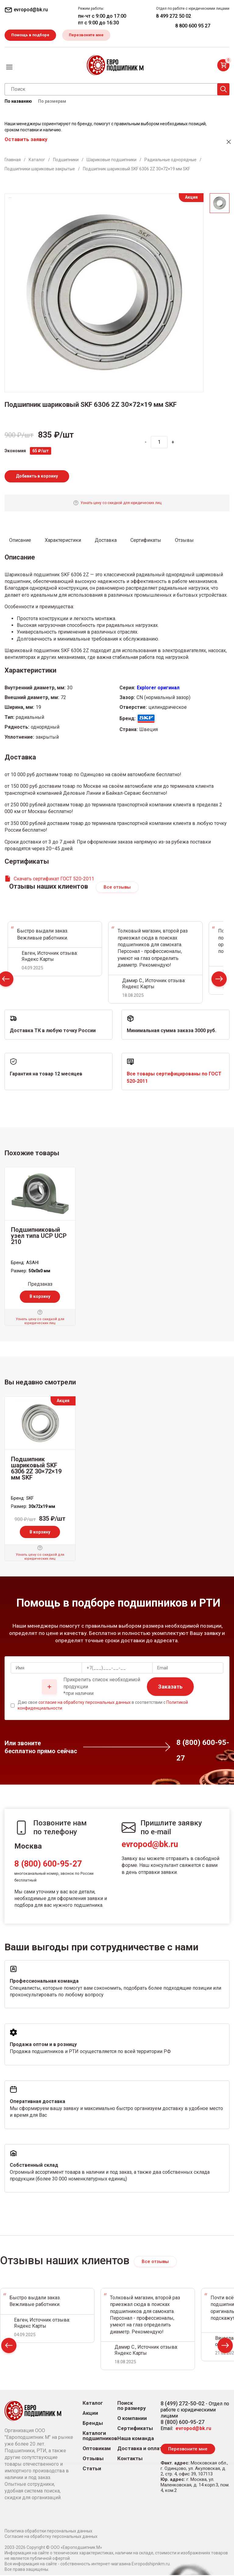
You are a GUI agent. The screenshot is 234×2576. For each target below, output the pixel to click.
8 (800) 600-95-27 (48, 1865)
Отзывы (93, 2459)
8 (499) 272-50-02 (182, 2404)
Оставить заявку (26, 140)
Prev (9, 2348)
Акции (90, 2414)
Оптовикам (97, 2449)
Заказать (170, 1687)
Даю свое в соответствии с (103, 1705)
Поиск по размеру (131, 2406)
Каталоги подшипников (100, 2437)
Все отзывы (117, 888)
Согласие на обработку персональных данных (51, 2537)
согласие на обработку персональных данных (84, 1702)
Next (219, 981)
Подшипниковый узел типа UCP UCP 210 (39, 1236)
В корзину (40, 1297)
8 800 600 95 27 (192, 26)
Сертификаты (135, 2429)
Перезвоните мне (90, 35)
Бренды (93, 2424)
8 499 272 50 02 (173, 16)
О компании (132, 2419)
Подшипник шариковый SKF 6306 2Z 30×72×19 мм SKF (36, 1469)
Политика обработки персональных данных (48, 2531)
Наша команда (135, 2439)
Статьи (92, 2469)
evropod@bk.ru (150, 1845)
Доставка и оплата (141, 2449)
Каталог (93, 2404)
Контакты (130, 2459)
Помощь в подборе (31, 35)
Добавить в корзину (37, 476)
